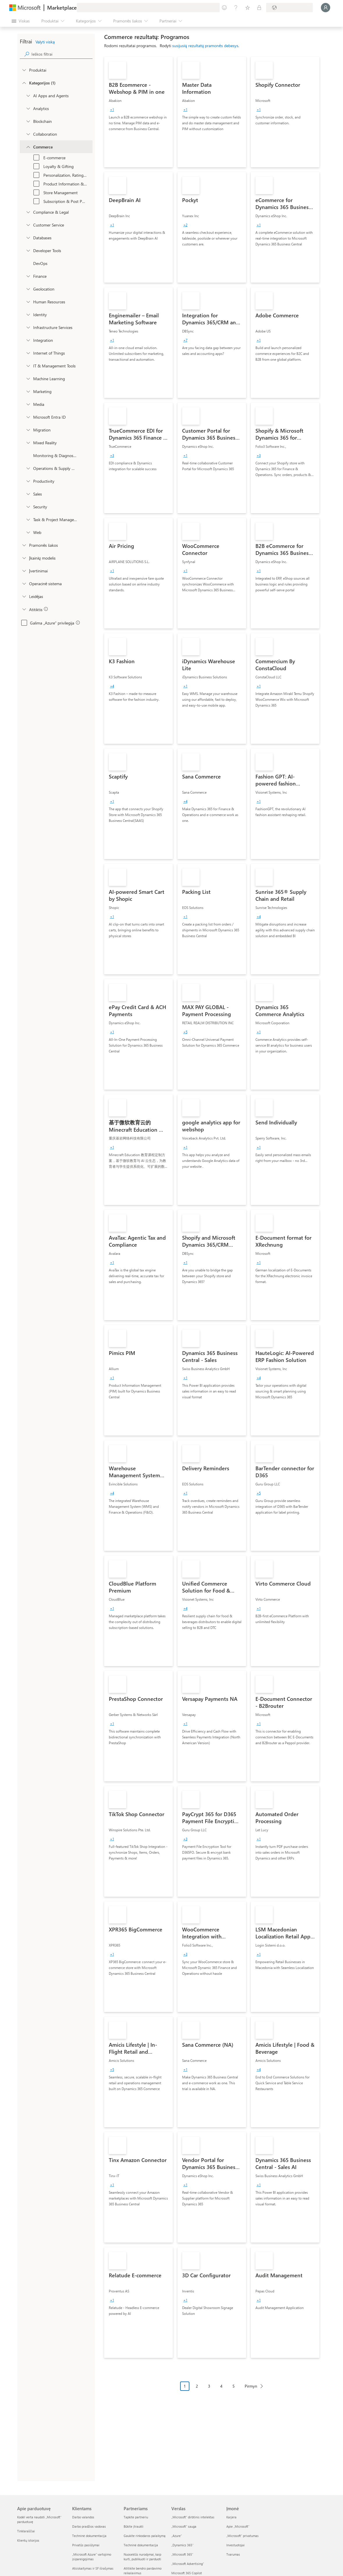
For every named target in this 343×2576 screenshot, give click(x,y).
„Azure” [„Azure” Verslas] (176, 2535)
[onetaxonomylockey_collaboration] (28, 134)
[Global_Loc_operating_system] (24, 583)
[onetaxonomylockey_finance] (28, 276)
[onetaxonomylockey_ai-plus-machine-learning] (28, 378)
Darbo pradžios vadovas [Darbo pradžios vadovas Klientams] (89, 2526)
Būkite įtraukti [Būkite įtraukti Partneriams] (133, 2526)
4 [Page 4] (221, 2386)
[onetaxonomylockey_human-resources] (28, 302)
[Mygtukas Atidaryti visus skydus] (20, 21)
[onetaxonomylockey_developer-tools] (28, 250)
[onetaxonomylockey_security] (28, 506)
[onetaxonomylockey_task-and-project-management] (28, 519)
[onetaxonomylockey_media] (28, 404)
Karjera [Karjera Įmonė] (231, 2517)
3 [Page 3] (209, 2386)
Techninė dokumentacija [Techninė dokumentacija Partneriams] (141, 2545)
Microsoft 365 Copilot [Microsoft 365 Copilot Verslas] (186, 2573)
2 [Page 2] (197, 2386)
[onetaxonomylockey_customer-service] (28, 225)
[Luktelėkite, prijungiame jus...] (325, 7)
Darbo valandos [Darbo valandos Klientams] (83, 2517)
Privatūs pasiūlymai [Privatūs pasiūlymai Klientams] (85, 2545)
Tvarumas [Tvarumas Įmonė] (233, 2554)
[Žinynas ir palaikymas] (236, 7)
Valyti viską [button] (45, 42)
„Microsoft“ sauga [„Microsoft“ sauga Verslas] (183, 2526)
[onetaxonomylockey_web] (28, 532)
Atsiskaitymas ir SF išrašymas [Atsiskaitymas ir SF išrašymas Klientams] (92, 2568)
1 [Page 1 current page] (185, 2386)
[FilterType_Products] (24, 70)
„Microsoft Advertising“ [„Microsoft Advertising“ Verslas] (187, 2563)
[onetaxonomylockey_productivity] (28, 481)
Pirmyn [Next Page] (251, 2386)
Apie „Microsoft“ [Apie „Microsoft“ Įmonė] (237, 2526)
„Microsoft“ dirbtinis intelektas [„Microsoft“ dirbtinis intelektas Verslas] (192, 2517)
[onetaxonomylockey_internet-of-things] (28, 353)
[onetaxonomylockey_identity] (28, 314)
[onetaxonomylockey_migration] (28, 430)
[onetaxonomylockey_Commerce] (28, 147)
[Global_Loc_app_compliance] (24, 609)
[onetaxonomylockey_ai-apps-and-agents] (28, 95)
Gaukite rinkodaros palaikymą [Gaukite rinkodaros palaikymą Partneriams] (145, 2535)
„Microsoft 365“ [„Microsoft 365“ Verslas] (182, 2554)
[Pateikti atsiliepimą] (224, 7)
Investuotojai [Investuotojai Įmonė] (235, 2545)
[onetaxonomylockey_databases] (28, 237)
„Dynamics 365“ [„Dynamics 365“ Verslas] (182, 2545)
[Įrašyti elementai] (247, 7)
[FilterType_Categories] (24, 83)
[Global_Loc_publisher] (24, 596)
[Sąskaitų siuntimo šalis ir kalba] (289, 7)
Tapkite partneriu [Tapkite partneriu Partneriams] (136, 2517)
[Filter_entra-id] (28, 417)
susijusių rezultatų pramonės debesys (205, 45)
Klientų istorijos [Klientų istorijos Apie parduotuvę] (28, 2540)
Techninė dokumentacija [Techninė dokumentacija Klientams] (89, 2535)
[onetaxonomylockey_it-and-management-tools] (28, 366)
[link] (138, 112)
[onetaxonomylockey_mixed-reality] (28, 442)
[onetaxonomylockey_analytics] (28, 108)
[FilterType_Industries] (24, 545)
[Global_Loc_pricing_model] (24, 558)
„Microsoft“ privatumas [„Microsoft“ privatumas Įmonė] (242, 2535)
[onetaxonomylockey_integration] (28, 340)
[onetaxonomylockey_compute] (28, 327)
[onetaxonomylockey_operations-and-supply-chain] (28, 468)
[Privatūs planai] (259, 7)
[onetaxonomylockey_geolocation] (28, 289)
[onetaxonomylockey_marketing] (28, 391)
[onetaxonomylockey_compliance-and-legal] (28, 212)
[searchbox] (62, 54)
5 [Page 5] (233, 2386)
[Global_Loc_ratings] (24, 571)
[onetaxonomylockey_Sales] (28, 494)
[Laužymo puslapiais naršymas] (223, 2390)
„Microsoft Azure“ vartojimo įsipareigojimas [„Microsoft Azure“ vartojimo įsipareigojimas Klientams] (91, 2556)
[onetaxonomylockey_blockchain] (28, 121)
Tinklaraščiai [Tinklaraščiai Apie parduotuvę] (26, 2531)
